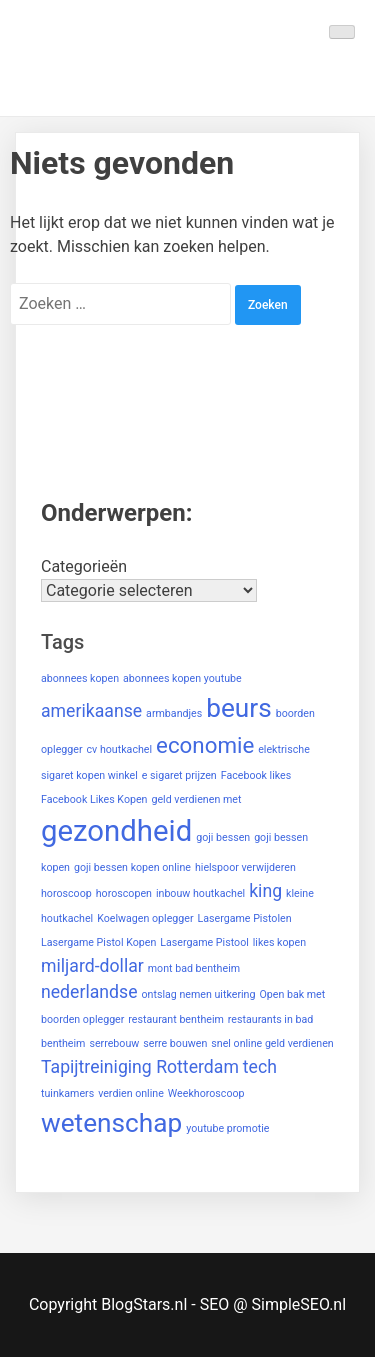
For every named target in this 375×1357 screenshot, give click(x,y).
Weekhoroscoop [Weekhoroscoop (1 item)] (206, 1093)
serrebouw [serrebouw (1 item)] (114, 1043)
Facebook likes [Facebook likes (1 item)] (256, 775)
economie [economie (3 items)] (205, 745)
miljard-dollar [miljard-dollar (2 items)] (92, 966)
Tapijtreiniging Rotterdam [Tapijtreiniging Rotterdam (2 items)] (140, 1067)
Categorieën (84, 566)
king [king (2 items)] (265, 891)
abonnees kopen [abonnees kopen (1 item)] (80, 678)
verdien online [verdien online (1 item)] (131, 1093)
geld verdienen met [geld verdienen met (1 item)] (196, 799)
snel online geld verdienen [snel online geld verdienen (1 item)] (272, 1043)
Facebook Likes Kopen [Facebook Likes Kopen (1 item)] (94, 799)
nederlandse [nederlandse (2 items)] (89, 992)
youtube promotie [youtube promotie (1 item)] (227, 1128)
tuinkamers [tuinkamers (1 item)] (67, 1093)
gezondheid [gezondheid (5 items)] (116, 831)
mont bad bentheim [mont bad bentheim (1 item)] (194, 968)
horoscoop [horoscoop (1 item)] (66, 893)
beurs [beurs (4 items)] (239, 708)
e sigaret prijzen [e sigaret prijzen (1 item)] (179, 775)
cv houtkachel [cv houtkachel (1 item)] (120, 749)
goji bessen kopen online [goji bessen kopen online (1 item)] (132, 867)
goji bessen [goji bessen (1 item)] (223, 837)
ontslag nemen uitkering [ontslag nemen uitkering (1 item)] (198, 994)
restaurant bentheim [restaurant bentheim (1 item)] (176, 1019)
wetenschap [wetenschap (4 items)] (111, 1123)
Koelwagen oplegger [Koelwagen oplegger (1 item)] (145, 918)
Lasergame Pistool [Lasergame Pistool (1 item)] (204, 942)
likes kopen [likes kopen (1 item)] (279, 942)
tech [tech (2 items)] (260, 1067)
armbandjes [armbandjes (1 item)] (174, 713)
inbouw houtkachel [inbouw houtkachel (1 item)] (200, 893)
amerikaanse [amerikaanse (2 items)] (91, 711)
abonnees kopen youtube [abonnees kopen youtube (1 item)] (182, 678)
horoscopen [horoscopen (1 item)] (124, 893)
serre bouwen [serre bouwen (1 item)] (175, 1043)
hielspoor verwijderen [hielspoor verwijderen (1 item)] (245, 867)
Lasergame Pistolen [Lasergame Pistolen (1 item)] (245, 918)
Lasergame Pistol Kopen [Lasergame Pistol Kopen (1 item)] (98, 942)
